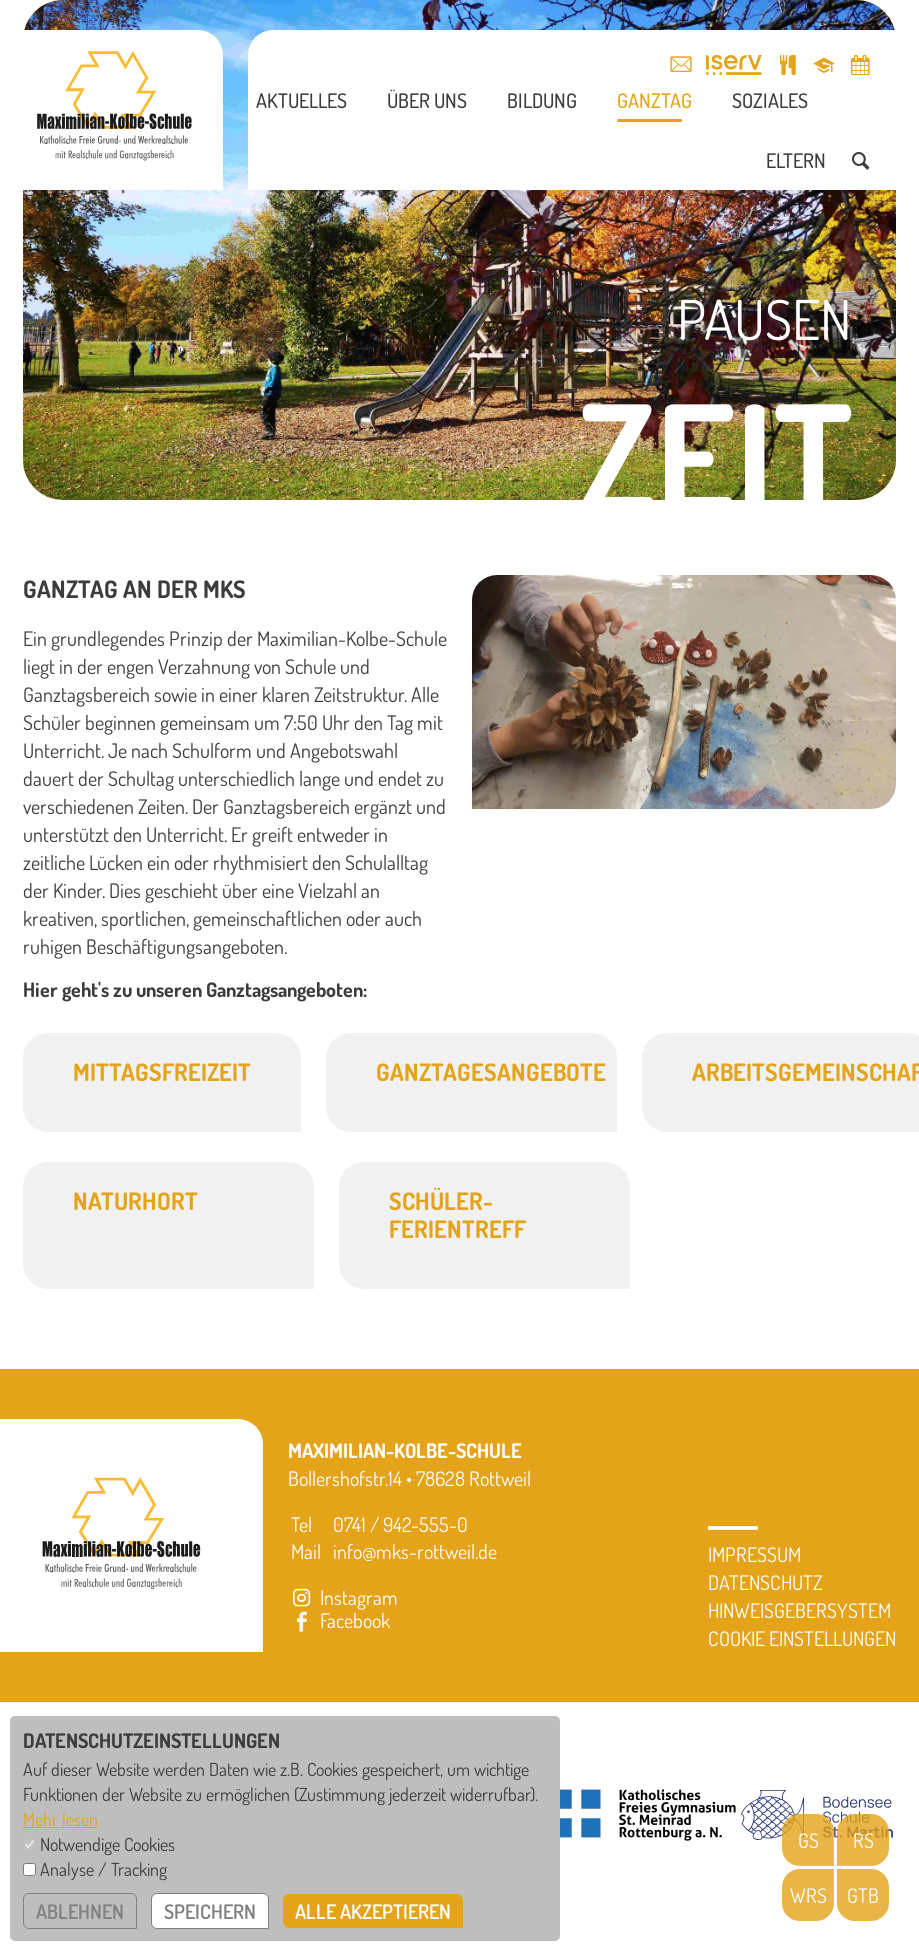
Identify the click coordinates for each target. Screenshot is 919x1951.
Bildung (542, 100)
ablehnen (80, 1911)
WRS (808, 1895)
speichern (210, 1911)
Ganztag (654, 100)
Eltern (796, 160)
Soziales (770, 100)
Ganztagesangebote (491, 1071)
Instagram (343, 1597)
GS (808, 1840)
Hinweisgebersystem (799, 1610)
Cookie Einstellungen (802, 1638)
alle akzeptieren (373, 1911)
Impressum (754, 1554)
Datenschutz (765, 1582)
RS (863, 1840)
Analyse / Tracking (103, 1869)
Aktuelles (301, 100)
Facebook (339, 1620)
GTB (863, 1895)
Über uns (427, 100)
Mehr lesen (60, 1819)
